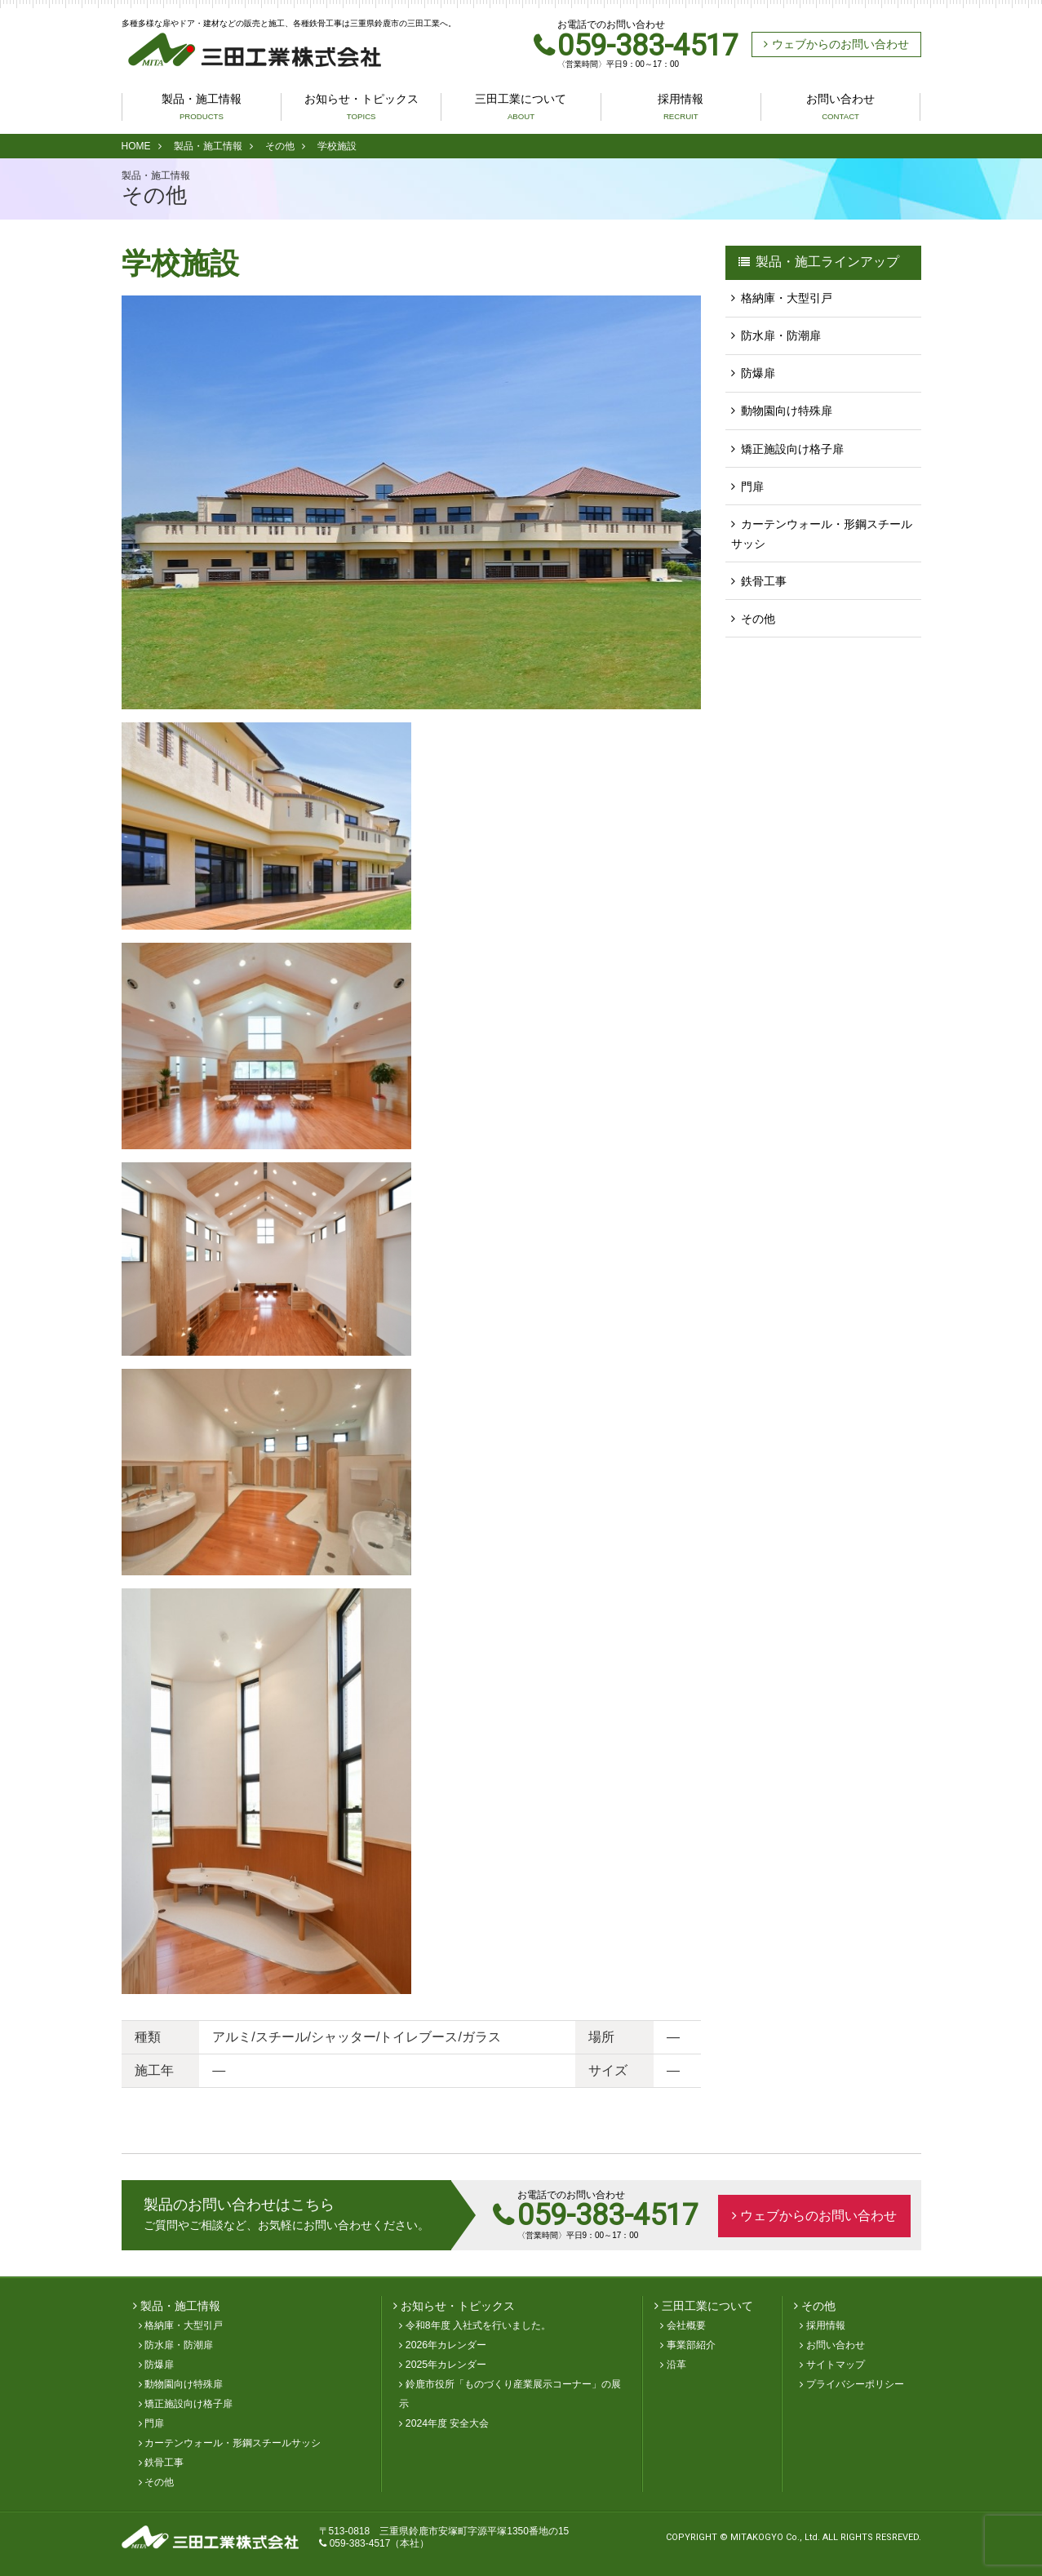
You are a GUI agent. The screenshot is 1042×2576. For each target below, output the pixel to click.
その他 (280, 146)
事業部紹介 (691, 2346)
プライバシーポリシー (855, 2385)
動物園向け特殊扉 (786, 410)
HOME (136, 146)
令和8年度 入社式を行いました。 (478, 2326)
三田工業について (520, 107)
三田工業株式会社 (248, 50)
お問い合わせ (840, 107)
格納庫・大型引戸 (786, 297)
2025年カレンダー (446, 2365)
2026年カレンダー (446, 2346)
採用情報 (680, 107)
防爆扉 (758, 373)
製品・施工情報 (202, 107)
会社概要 (686, 2326)
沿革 (676, 2365)
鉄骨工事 (764, 580)
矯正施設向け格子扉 (792, 448)
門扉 (752, 485)
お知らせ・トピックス (361, 107)
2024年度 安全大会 (448, 2424)
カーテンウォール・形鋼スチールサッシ (821, 533)
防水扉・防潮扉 (781, 335)
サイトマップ (835, 2365)
